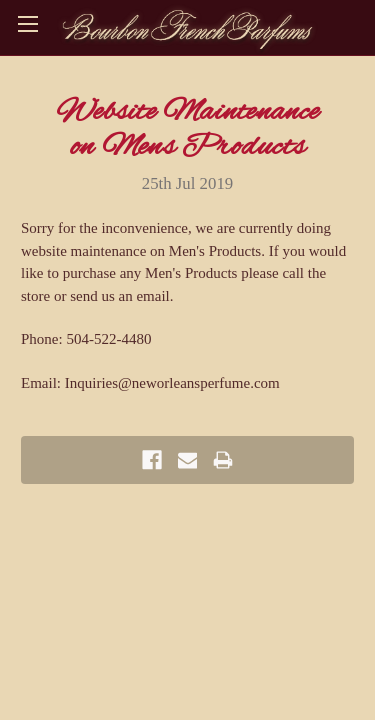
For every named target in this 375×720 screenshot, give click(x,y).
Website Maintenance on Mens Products (187, 130)
